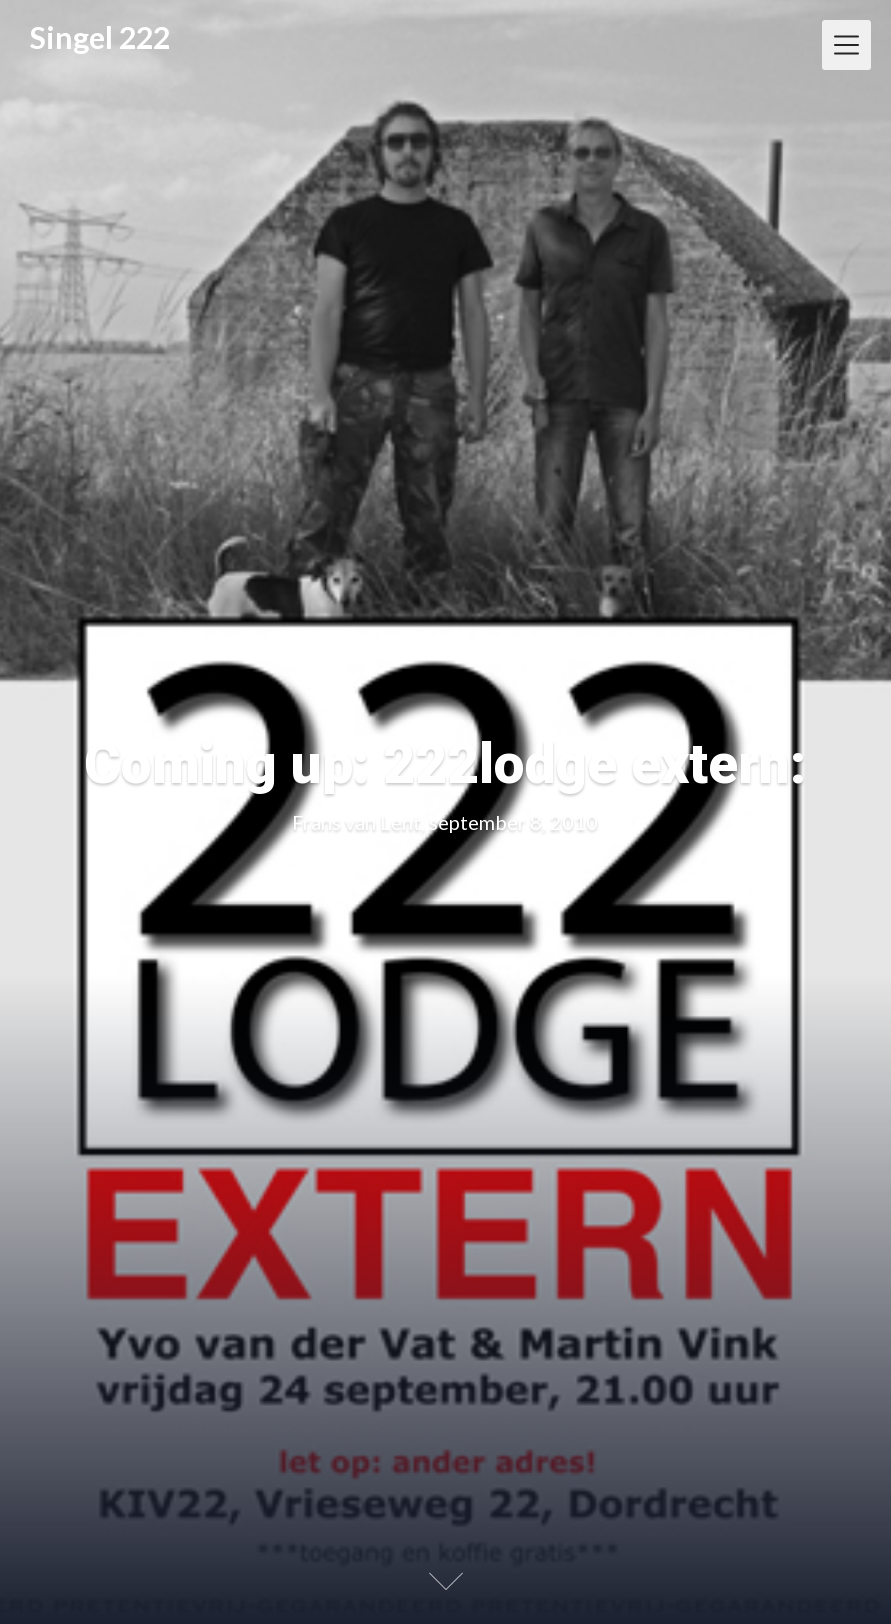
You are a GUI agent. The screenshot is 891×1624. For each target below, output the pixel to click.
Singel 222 (100, 37)
